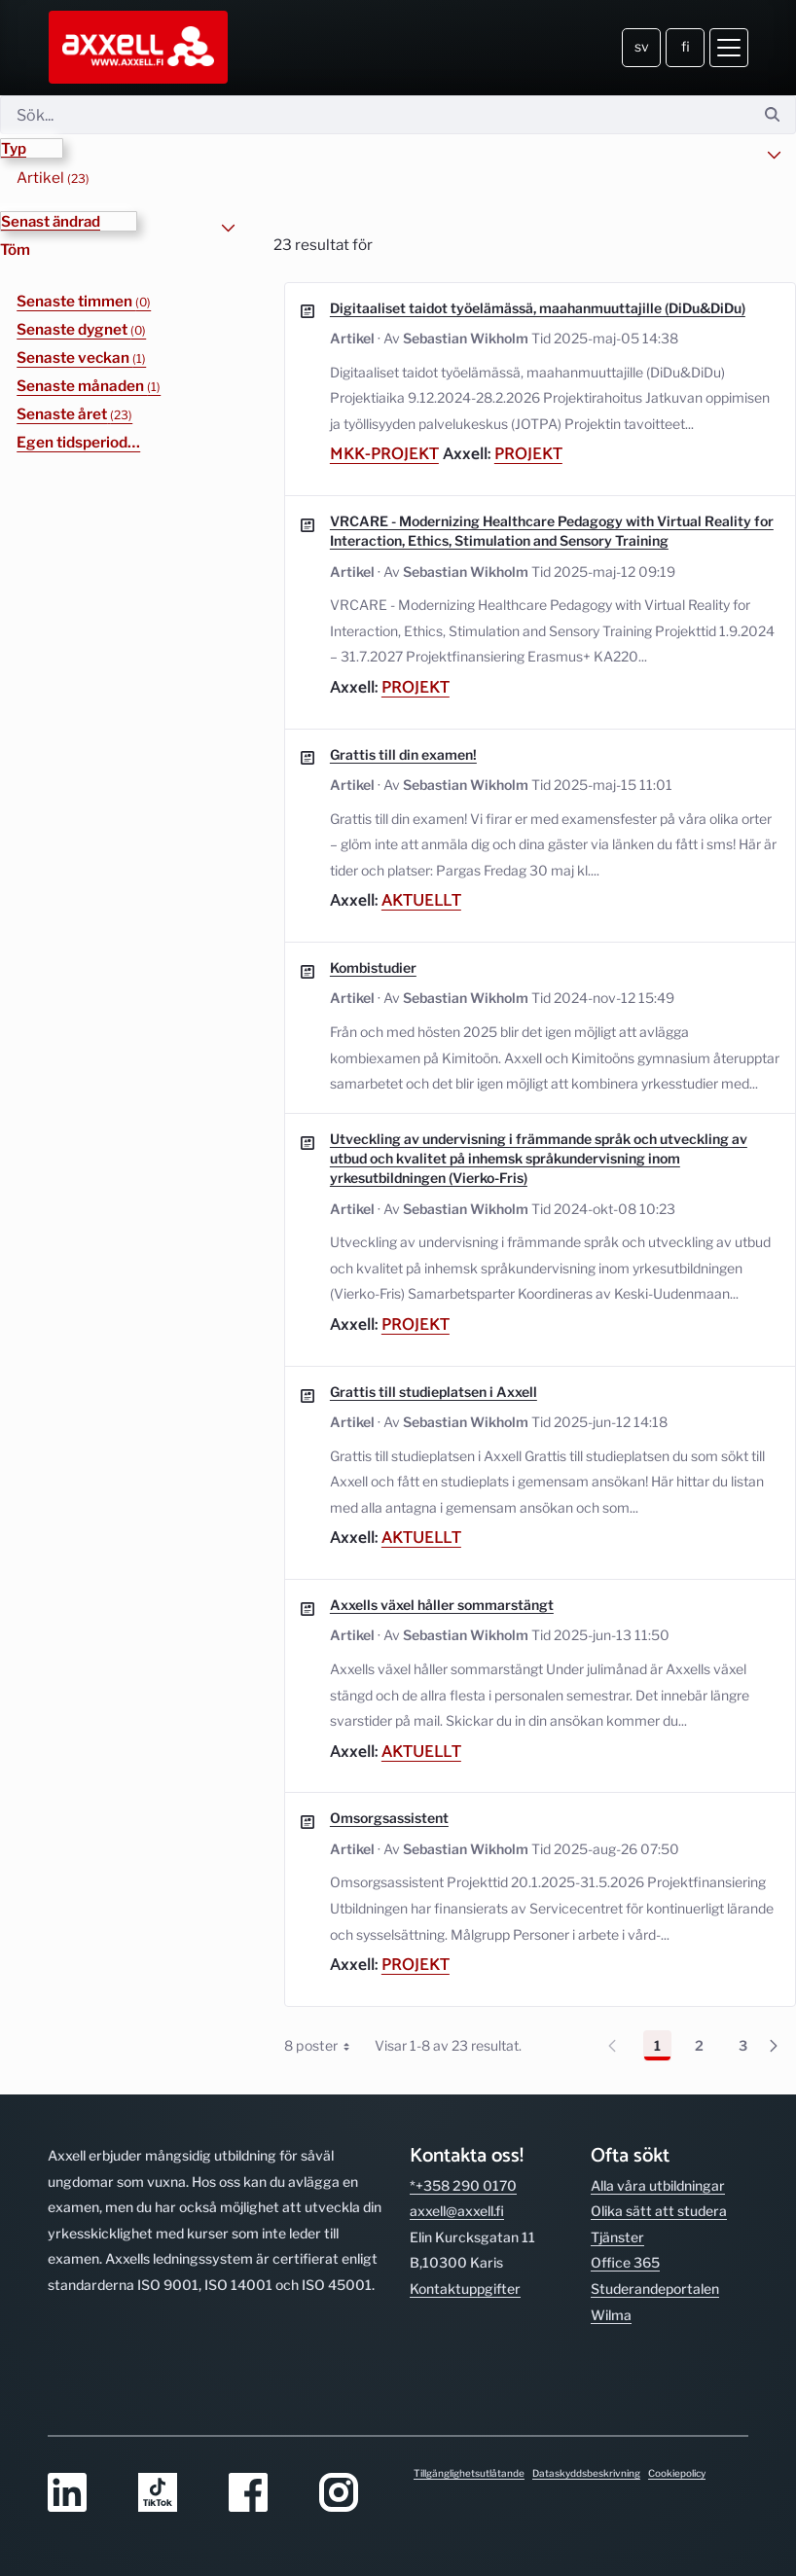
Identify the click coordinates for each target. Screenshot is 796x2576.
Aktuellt (421, 901)
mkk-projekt (384, 455)
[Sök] (374, 114)
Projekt (528, 455)
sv (641, 46)
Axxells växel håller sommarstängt (442, 1604)
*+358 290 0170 (463, 2159)
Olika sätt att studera (659, 2185)
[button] (31, 148)
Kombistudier (373, 967)
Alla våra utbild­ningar (658, 2159)
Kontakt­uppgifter (465, 2263)
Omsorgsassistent (389, 1817)
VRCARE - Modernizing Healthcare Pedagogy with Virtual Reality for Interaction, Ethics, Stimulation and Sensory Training (552, 530)
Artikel (53, 176)
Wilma (611, 2288)
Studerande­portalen (655, 2263)
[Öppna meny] (728, 47)
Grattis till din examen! (403, 753)
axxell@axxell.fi (457, 2185)
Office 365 (625, 2237)
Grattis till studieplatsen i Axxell (433, 1390)
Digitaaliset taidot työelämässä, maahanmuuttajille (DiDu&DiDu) (537, 307)
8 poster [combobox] (324, 2044)
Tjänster (617, 2211)
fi (685, 46)
